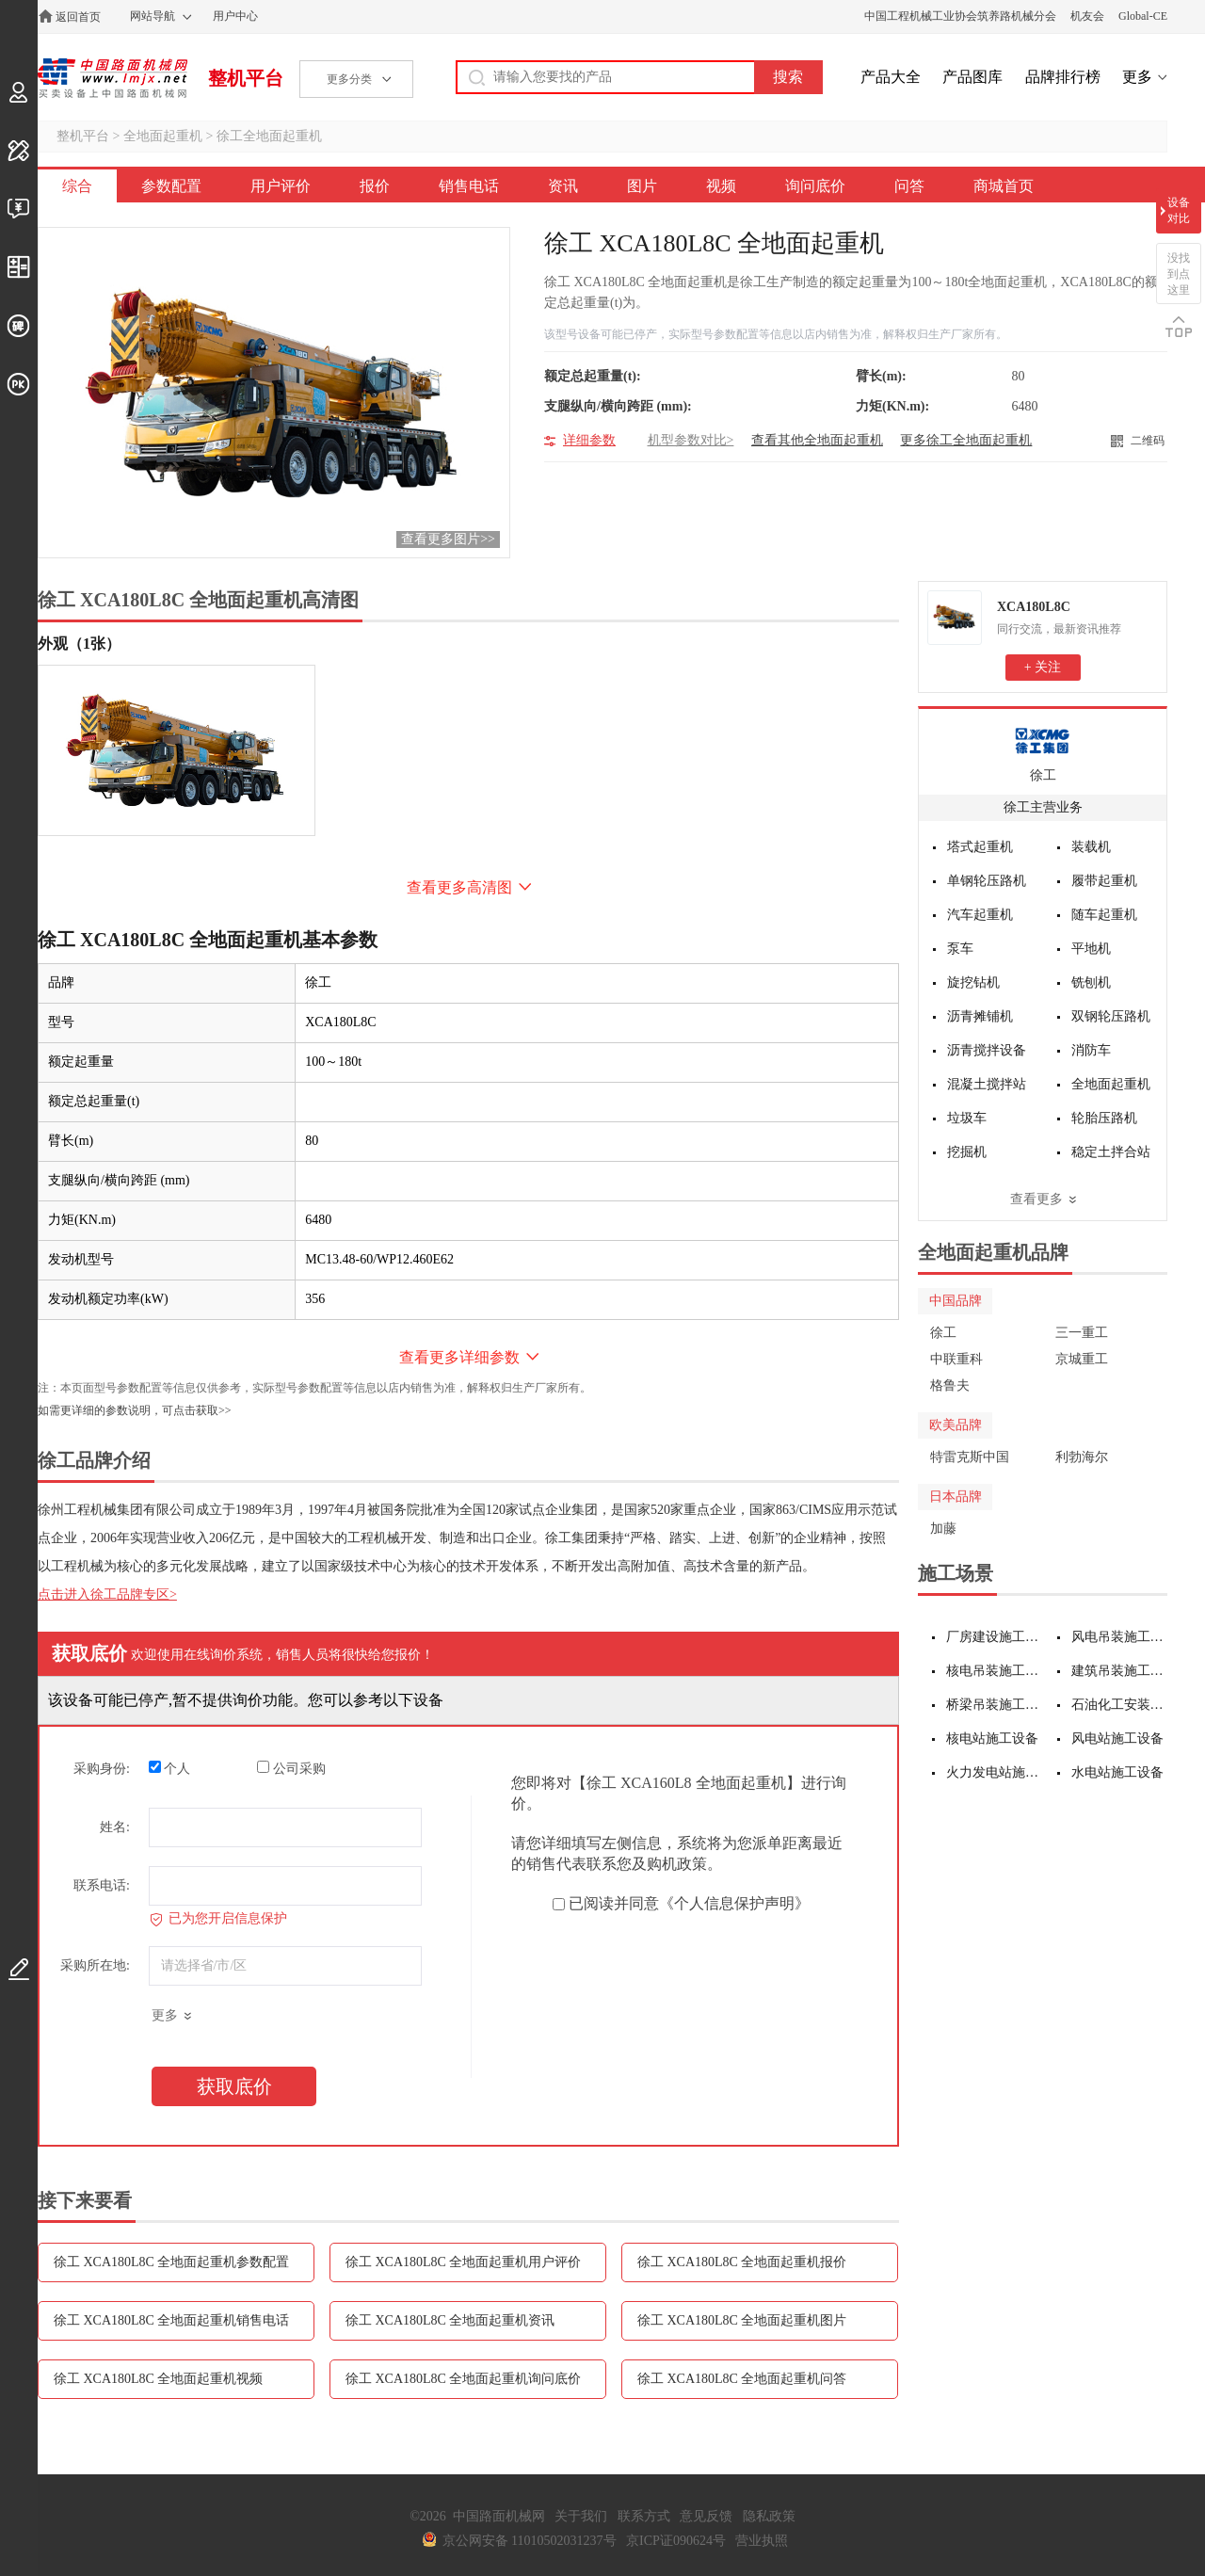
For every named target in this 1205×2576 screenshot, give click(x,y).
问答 (909, 186)
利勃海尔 (1081, 1457)
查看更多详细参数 (459, 1357)
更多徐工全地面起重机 (966, 440)
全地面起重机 (162, 136)
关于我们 (580, 2516)
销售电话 (469, 186)
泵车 (960, 949)
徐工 (1043, 775)
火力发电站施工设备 (994, 1772)
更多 (1137, 77)
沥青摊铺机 (980, 1016)
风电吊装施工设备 (1119, 1637)
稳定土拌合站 (1110, 1152)
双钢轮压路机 (1110, 1016)
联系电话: (101, 1885)
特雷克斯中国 (969, 1457)
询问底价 (815, 186)
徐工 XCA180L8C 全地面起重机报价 (741, 2262)
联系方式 (644, 2516)
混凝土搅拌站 (986, 1084)
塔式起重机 (980, 847)
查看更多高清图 (459, 887)
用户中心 (235, 16)
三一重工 (1081, 1333)
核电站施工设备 (992, 1738)
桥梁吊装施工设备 (994, 1705)
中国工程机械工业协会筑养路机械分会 (960, 16)
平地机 (1091, 949)
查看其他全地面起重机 (817, 440)
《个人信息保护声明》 (734, 1903)
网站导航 (152, 16)
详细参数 (589, 440)
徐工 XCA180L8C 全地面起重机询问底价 (463, 2379)
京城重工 (1081, 1359)
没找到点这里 (1178, 274)
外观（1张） (79, 644)
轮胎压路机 (1104, 1118)
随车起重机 (1104, 915)
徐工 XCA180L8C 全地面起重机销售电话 (171, 2320)
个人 (170, 1768)
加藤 (943, 1528)
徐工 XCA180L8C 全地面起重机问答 (741, 2379)
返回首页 (78, 17)
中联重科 (956, 1359)
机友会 (1087, 16)
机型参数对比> (691, 440)
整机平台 (245, 78)
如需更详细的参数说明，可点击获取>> (135, 1410)
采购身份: (101, 1769)
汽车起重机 (980, 915)
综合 (77, 186)
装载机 (1091, 847)
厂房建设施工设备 (994, 1637)
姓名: (115, 1827)
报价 (375, 186)
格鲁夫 (950, 1385)
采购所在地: (95, 1965)
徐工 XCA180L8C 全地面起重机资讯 (449, 2320)
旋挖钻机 (973, 982)
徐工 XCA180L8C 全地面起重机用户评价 (463, 2262)
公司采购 (291, 1768)
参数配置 (171, 186)
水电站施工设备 (1117, 1772)
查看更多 (1036, 1199)
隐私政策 (769, 2516)
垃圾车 (967, 1118)
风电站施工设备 (1117, 1738)
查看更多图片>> (448, 539)
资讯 (563, 186)
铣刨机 (1091, 982)
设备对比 (1178, 210)
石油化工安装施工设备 (1119, 1705)
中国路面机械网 (112, 78)
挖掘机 (967, 1152)
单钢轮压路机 (986, 881)
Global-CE (1142, 16)
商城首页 (1003, 186)
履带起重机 (1104, 881)
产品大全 (890, 77)
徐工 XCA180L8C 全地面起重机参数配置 (171, 2262)
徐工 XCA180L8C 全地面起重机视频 (158, 2379)
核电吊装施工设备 (994, 1671)
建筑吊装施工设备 (1119, 1671)
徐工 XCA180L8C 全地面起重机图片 (741, 2320)
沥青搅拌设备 (986, 1050)
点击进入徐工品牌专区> (107, 1594)
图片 (642, 186)
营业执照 (761, 2541)
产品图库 (972, 77)
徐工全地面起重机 (269, 136)
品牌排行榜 (1063, 77)
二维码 (1148, 440)
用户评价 (280, 186)
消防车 (1091, 1050)
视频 (721, 186)
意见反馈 (706, 2516)
